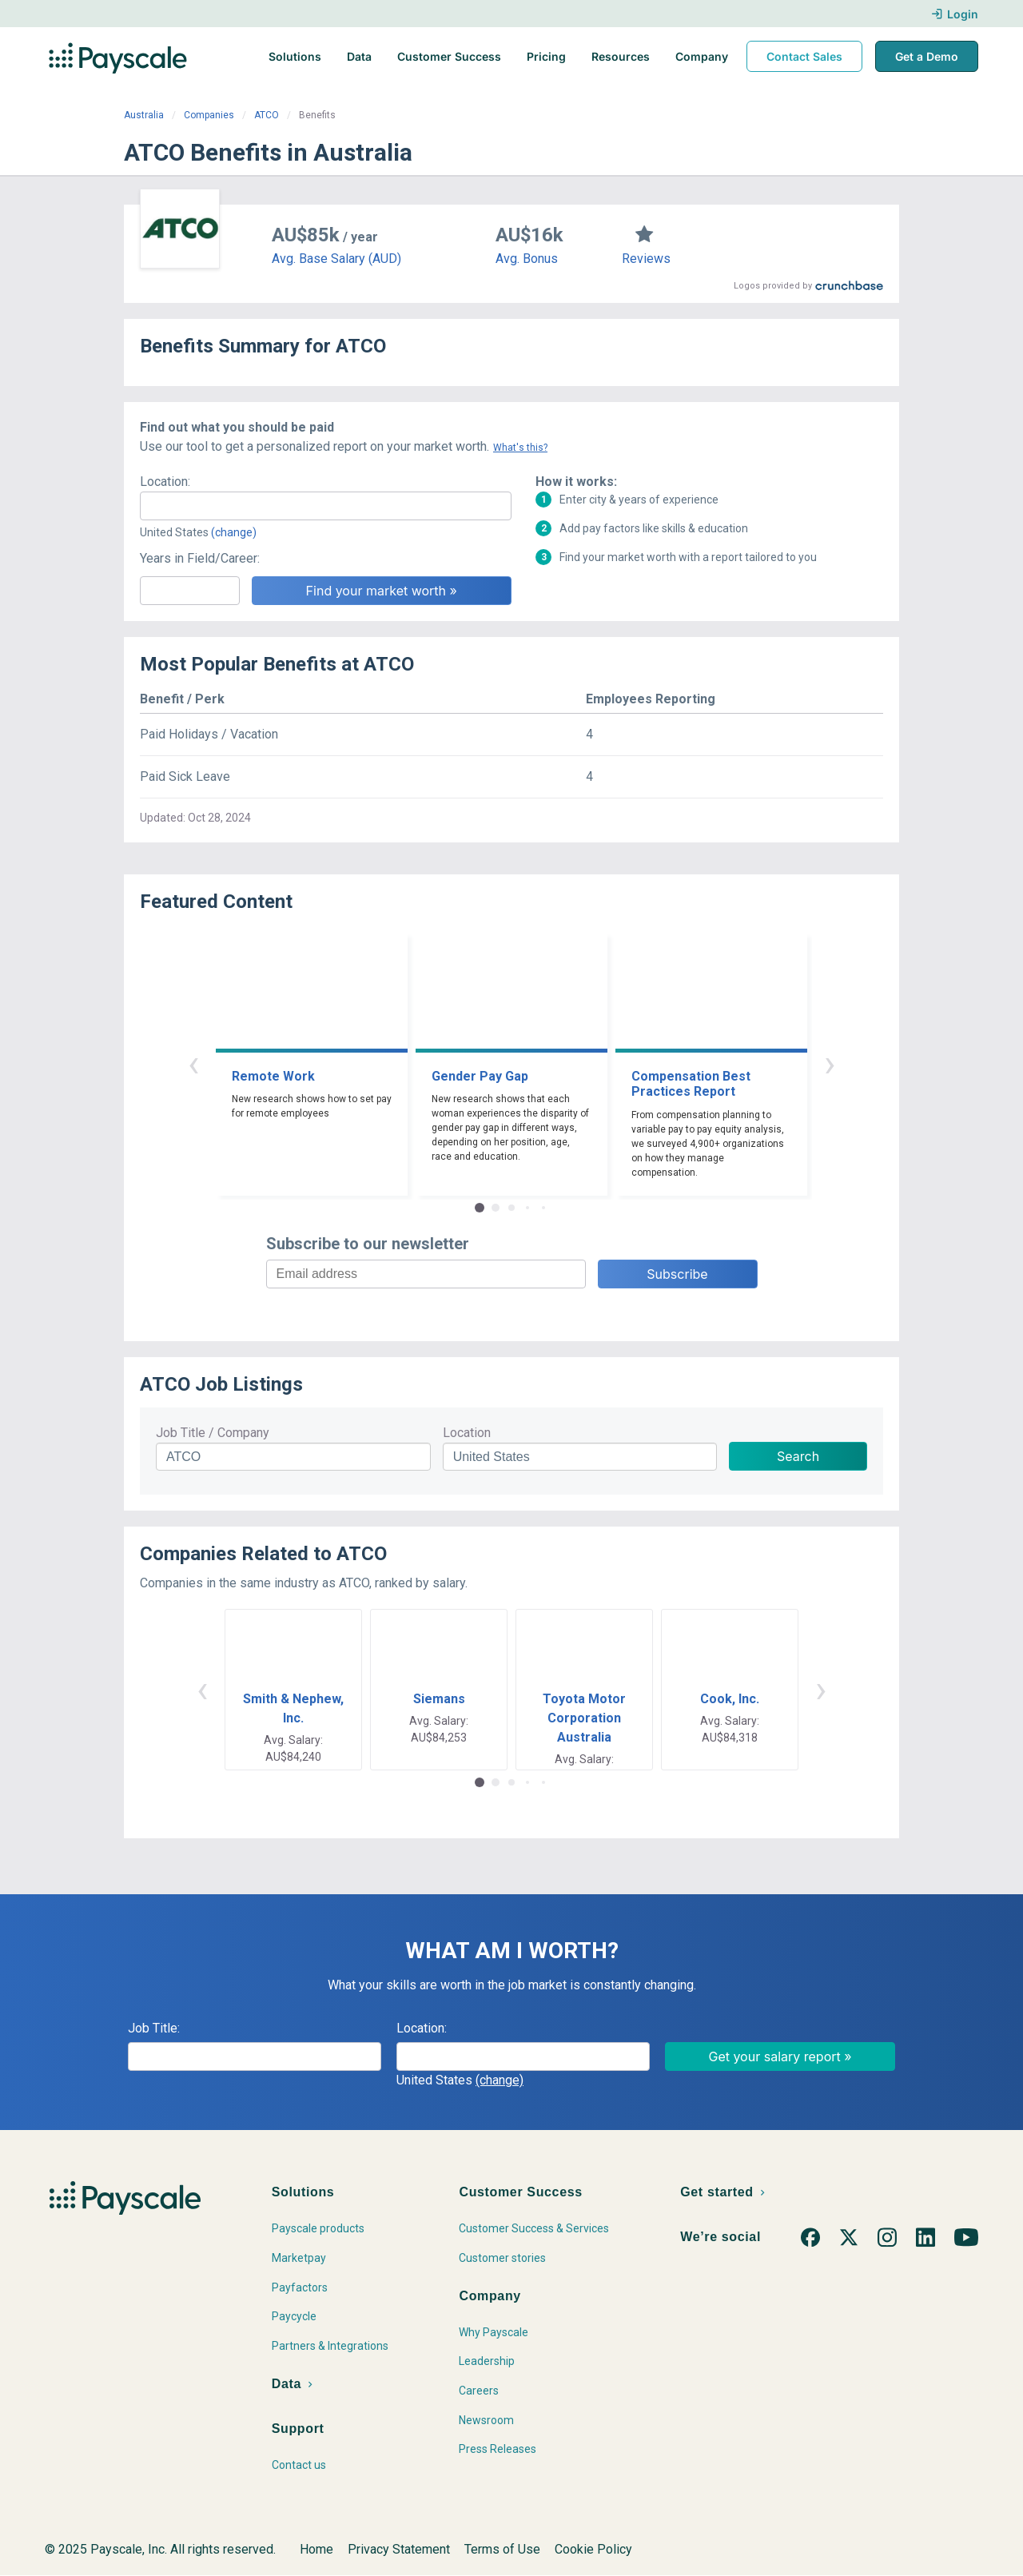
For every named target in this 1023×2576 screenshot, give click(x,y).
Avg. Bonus (527, 258)
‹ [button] (193, 1063)
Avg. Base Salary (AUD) (336, 258)
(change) (234, 532)
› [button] (829, 1063)
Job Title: (154, 2028)
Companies (209, 115)
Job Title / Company (212, 1432)
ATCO (266, 115)
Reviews (646, 258)
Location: (165, 481)
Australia (144, 115)
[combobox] (326, 506)
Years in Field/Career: (200, 558)
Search (798, 1456)
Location (467, 1432)
